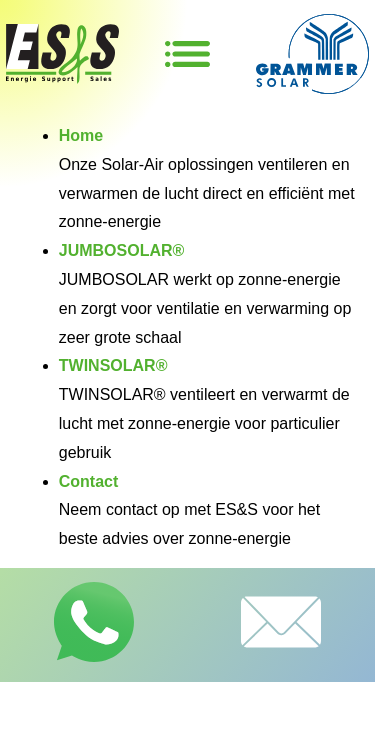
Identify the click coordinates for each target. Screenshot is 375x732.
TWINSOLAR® (113, 365)
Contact (89, 481)
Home (81, 135)
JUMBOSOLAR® (122, 250)
